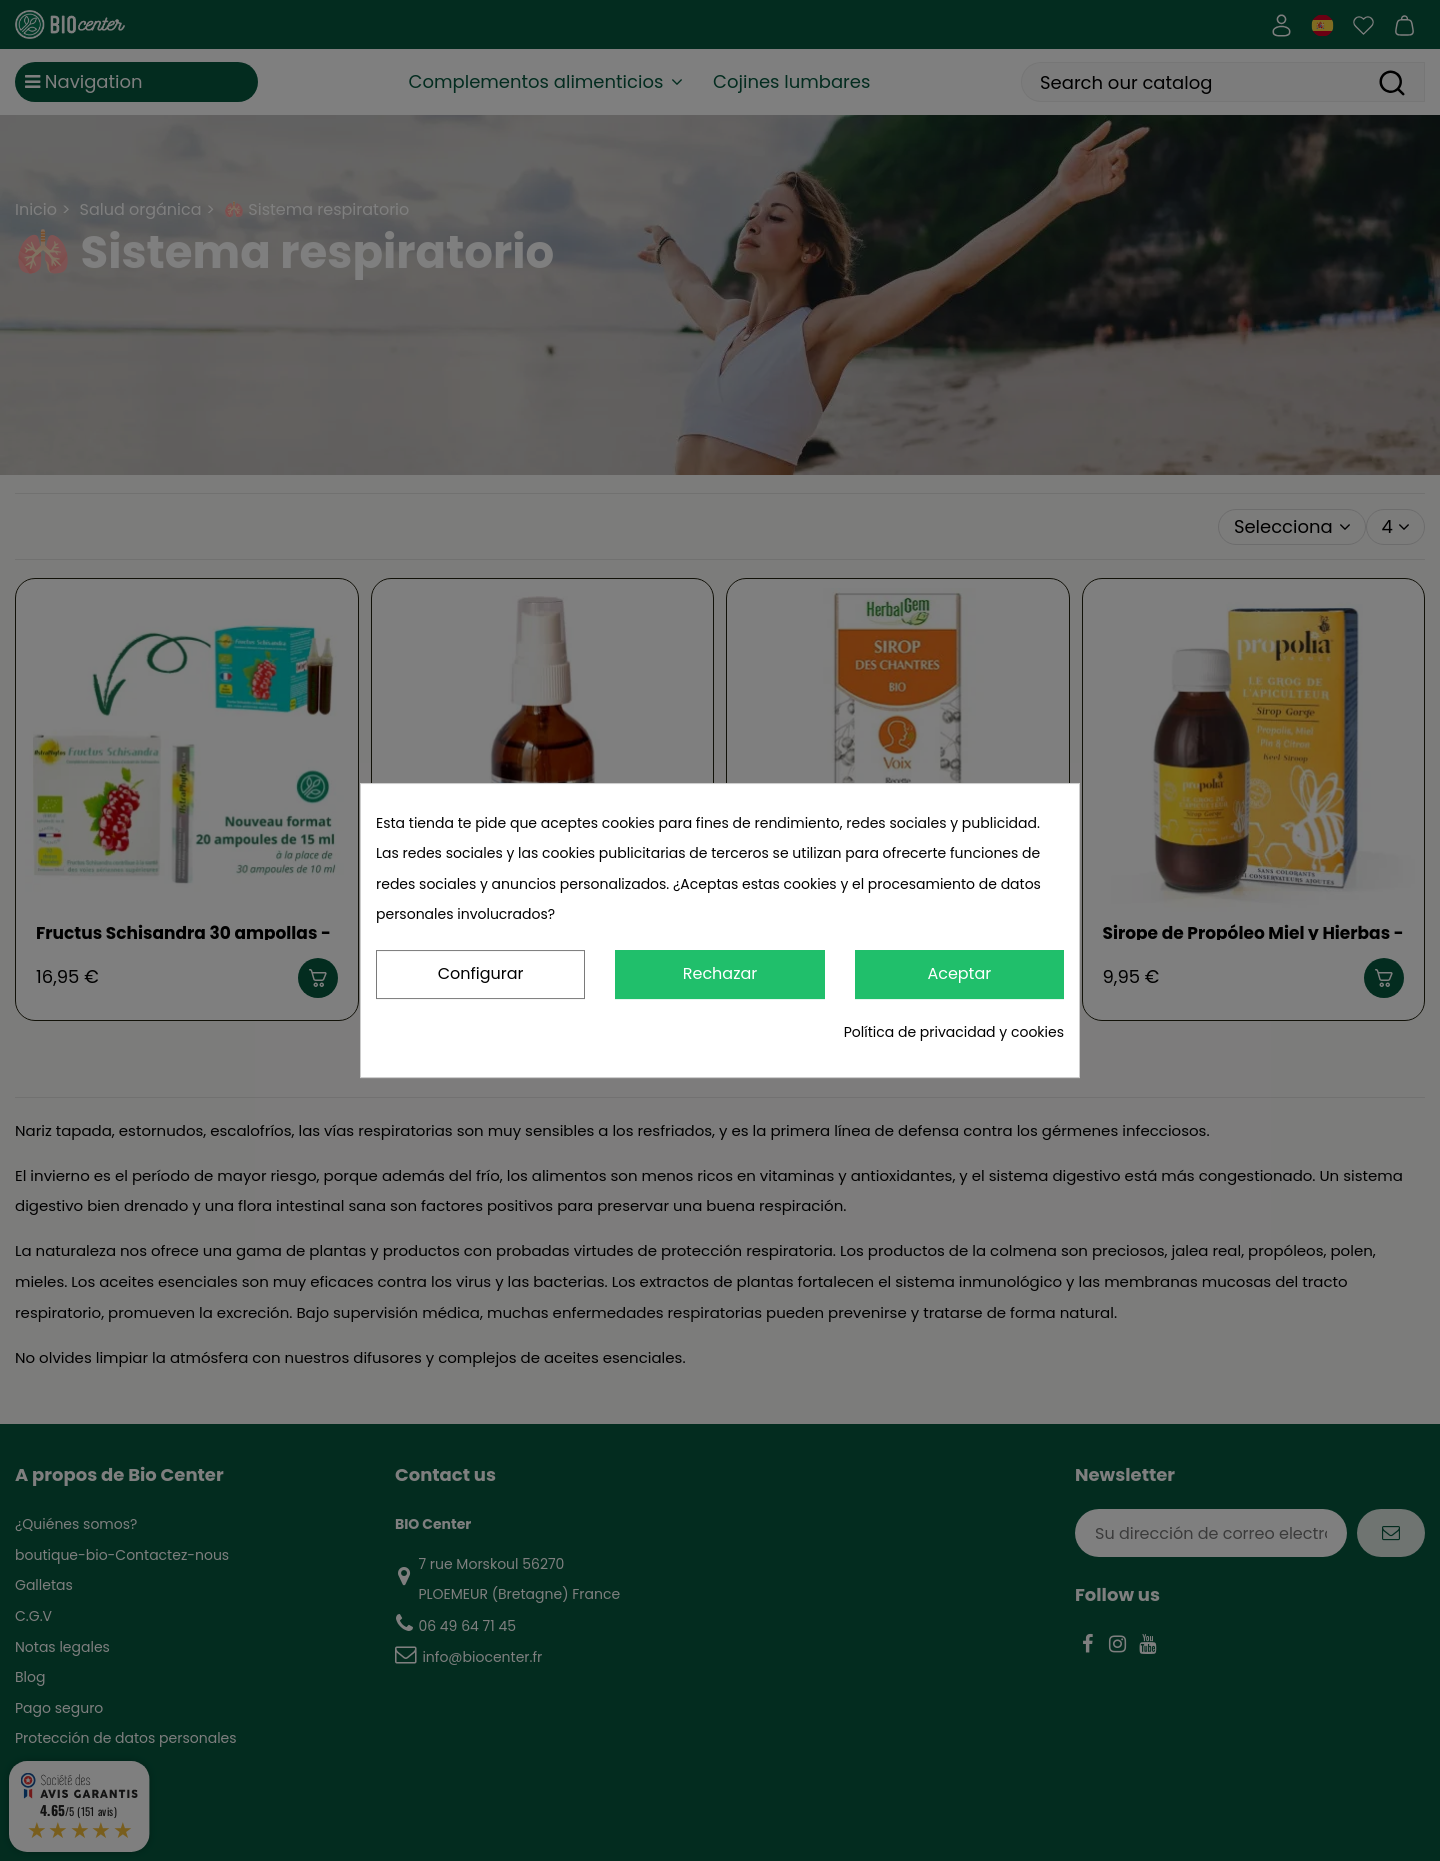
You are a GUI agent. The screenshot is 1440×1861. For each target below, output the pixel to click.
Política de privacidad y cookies (954, 1032)
